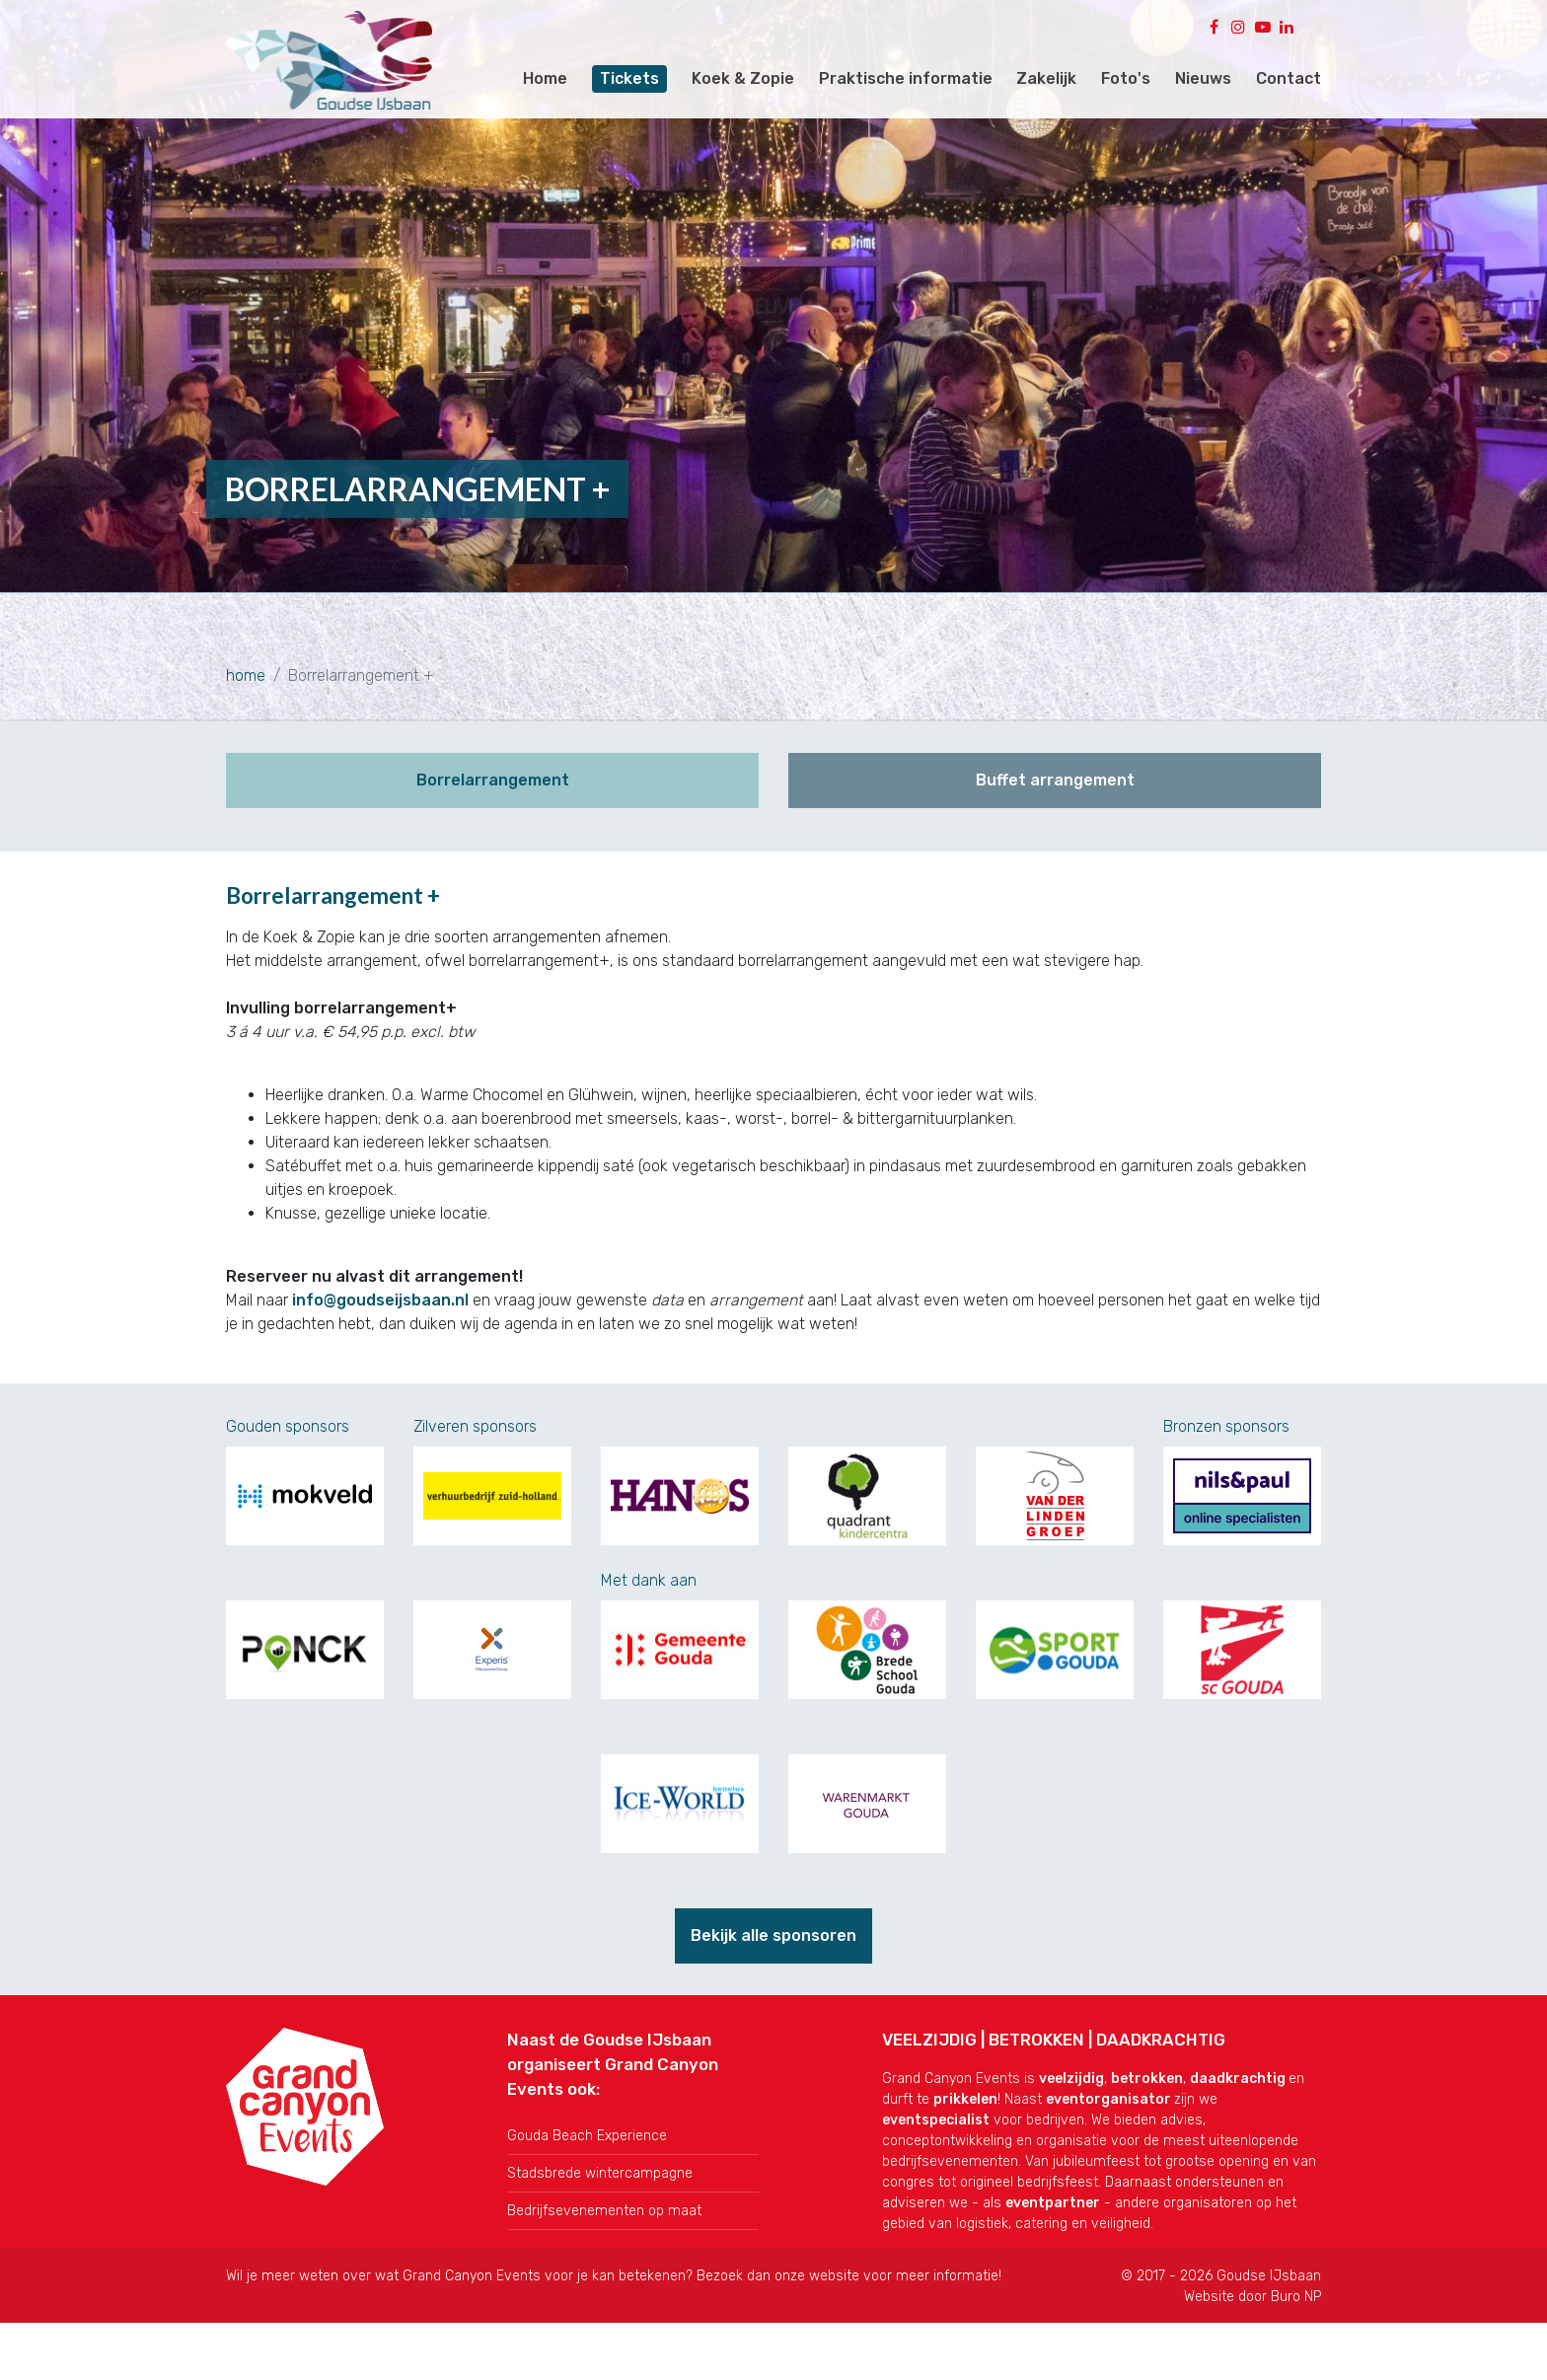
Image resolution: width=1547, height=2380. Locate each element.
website (834, 2264)
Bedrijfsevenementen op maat (604, 2199)
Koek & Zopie (743, 78)
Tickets (629, 78)
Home (545, 78)
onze (791, 2264)
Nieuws (1203, 78)
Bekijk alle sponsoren (773, 1923)
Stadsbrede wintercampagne (600, 2161)
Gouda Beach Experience (587, 2124)
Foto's (1125, 78)
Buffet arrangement (1055, 780)
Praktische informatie (906, 78)
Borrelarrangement (492, 780)
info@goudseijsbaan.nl (380, 1288)
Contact (1288, 78)
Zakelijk (1046, 78)
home (245, 675)
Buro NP (1296, 2284)
